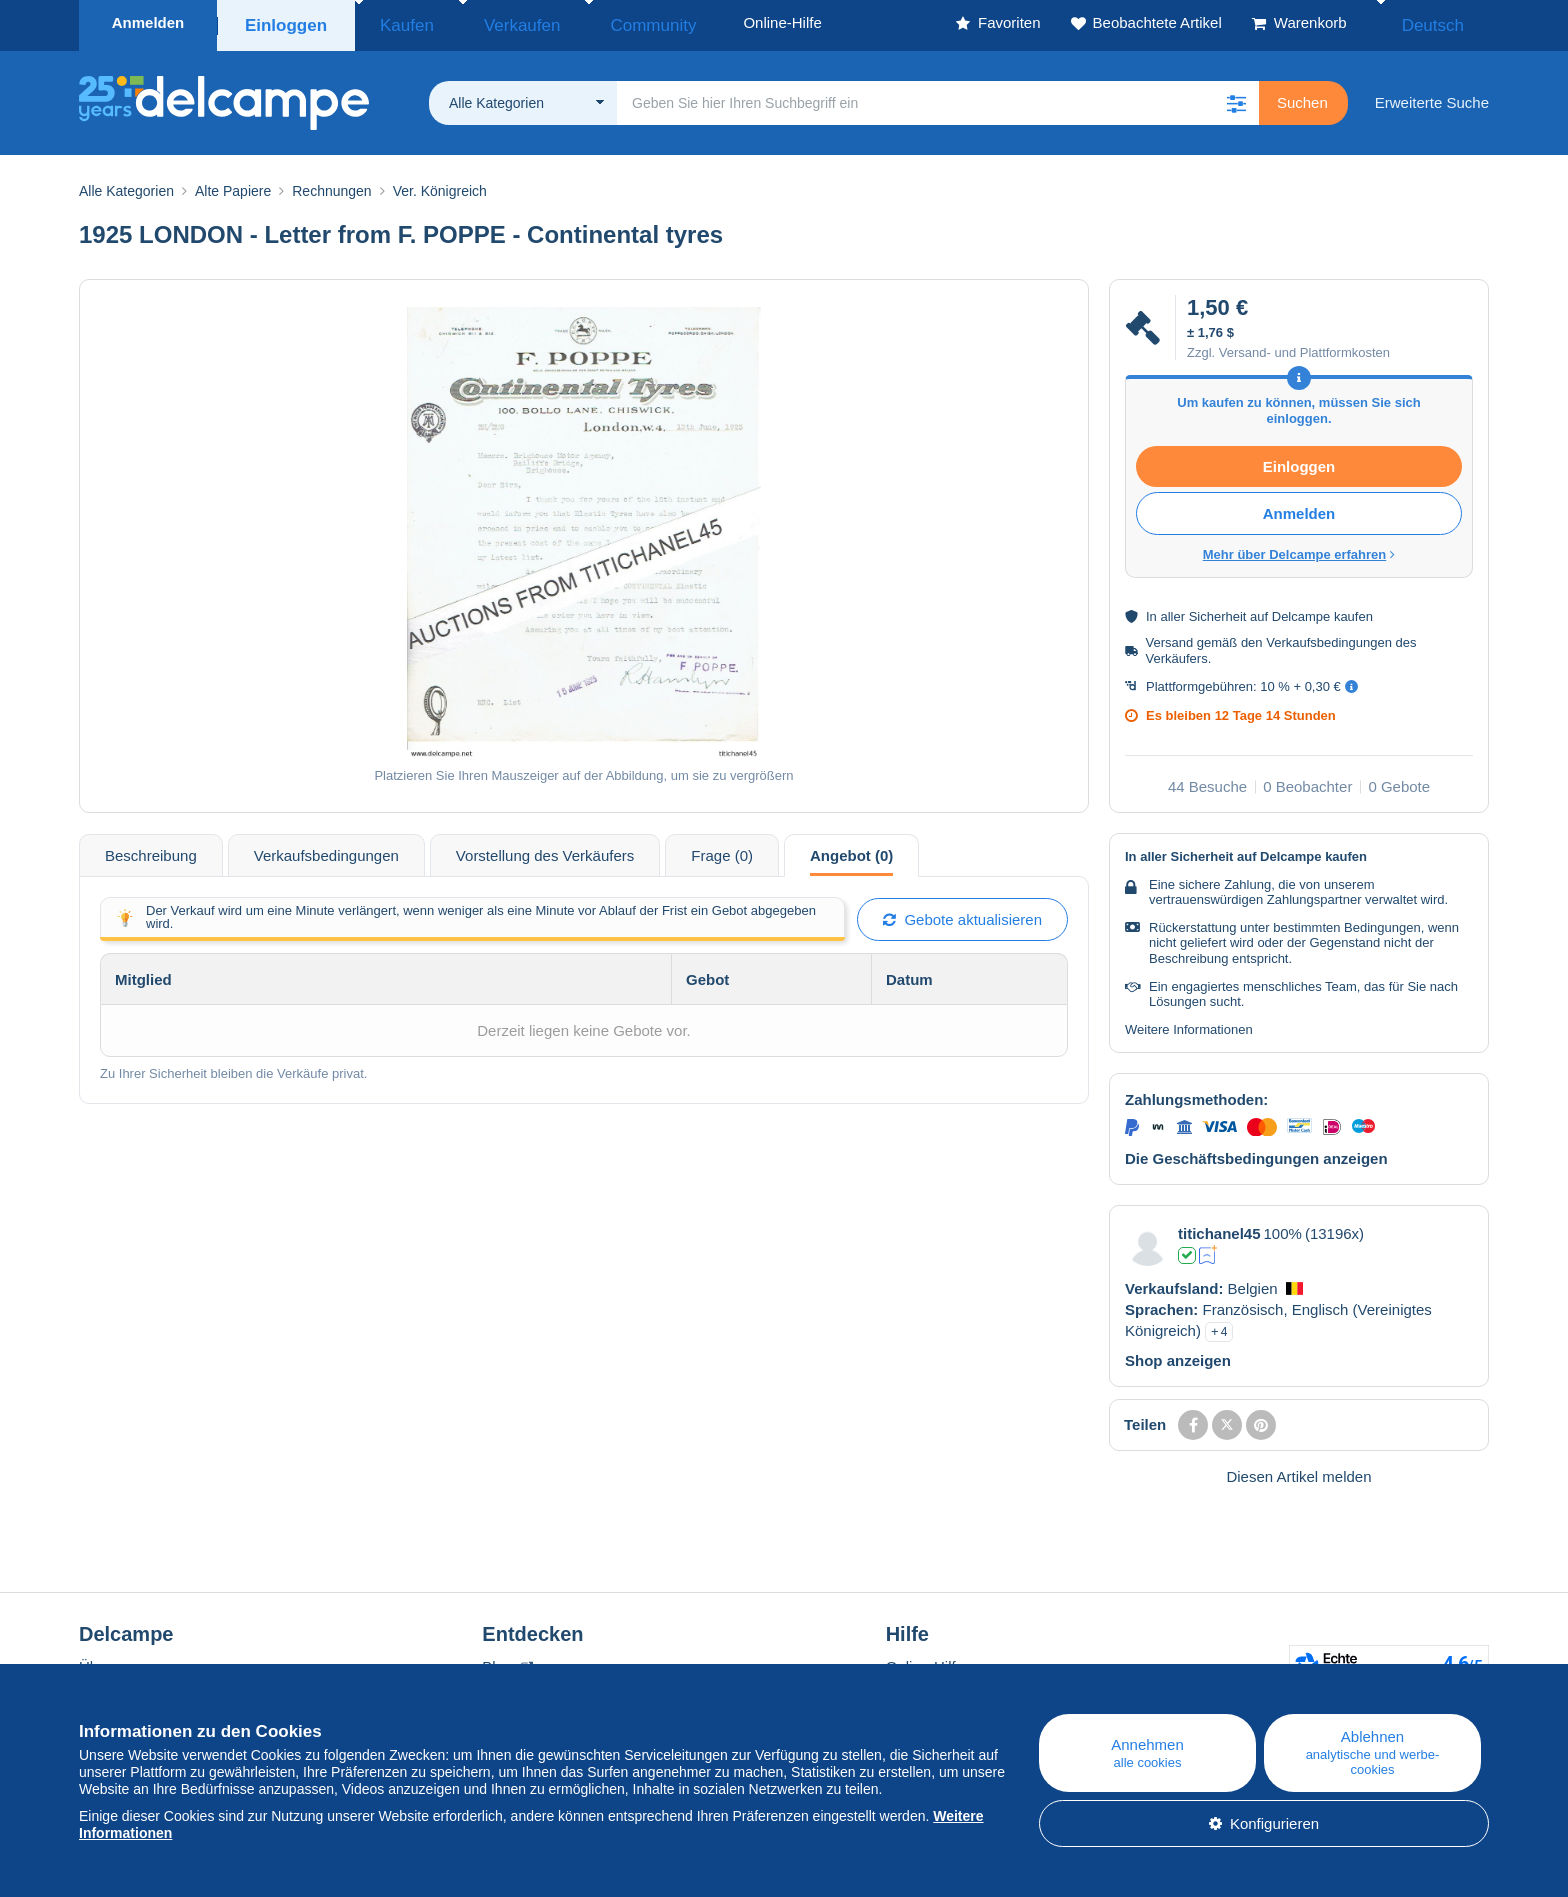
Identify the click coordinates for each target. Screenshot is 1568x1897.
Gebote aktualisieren (962, 913)
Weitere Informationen (1189, 1023)
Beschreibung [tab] (151, 849)
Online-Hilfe (925, 1660)
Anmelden (148, 22)
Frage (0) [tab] (722, 849)
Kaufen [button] (399, 22)
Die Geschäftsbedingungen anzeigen (1256, 1152)
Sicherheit (1218, 610)
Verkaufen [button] (492, 22)
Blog (507, 1660)
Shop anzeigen (1178, 1354)
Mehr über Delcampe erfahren (1299, 548)
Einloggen (286, 22)
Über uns (109, 1660)
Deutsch (1446, 22)
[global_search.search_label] (938, 97)
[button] (1237, 97)
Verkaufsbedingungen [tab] (326, 849)
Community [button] (598, 22)
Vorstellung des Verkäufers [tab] (545, 849)
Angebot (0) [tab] (851, 849)
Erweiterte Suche (1432, 96)
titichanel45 (1219, 1227)
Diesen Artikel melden (1298, 1470)
